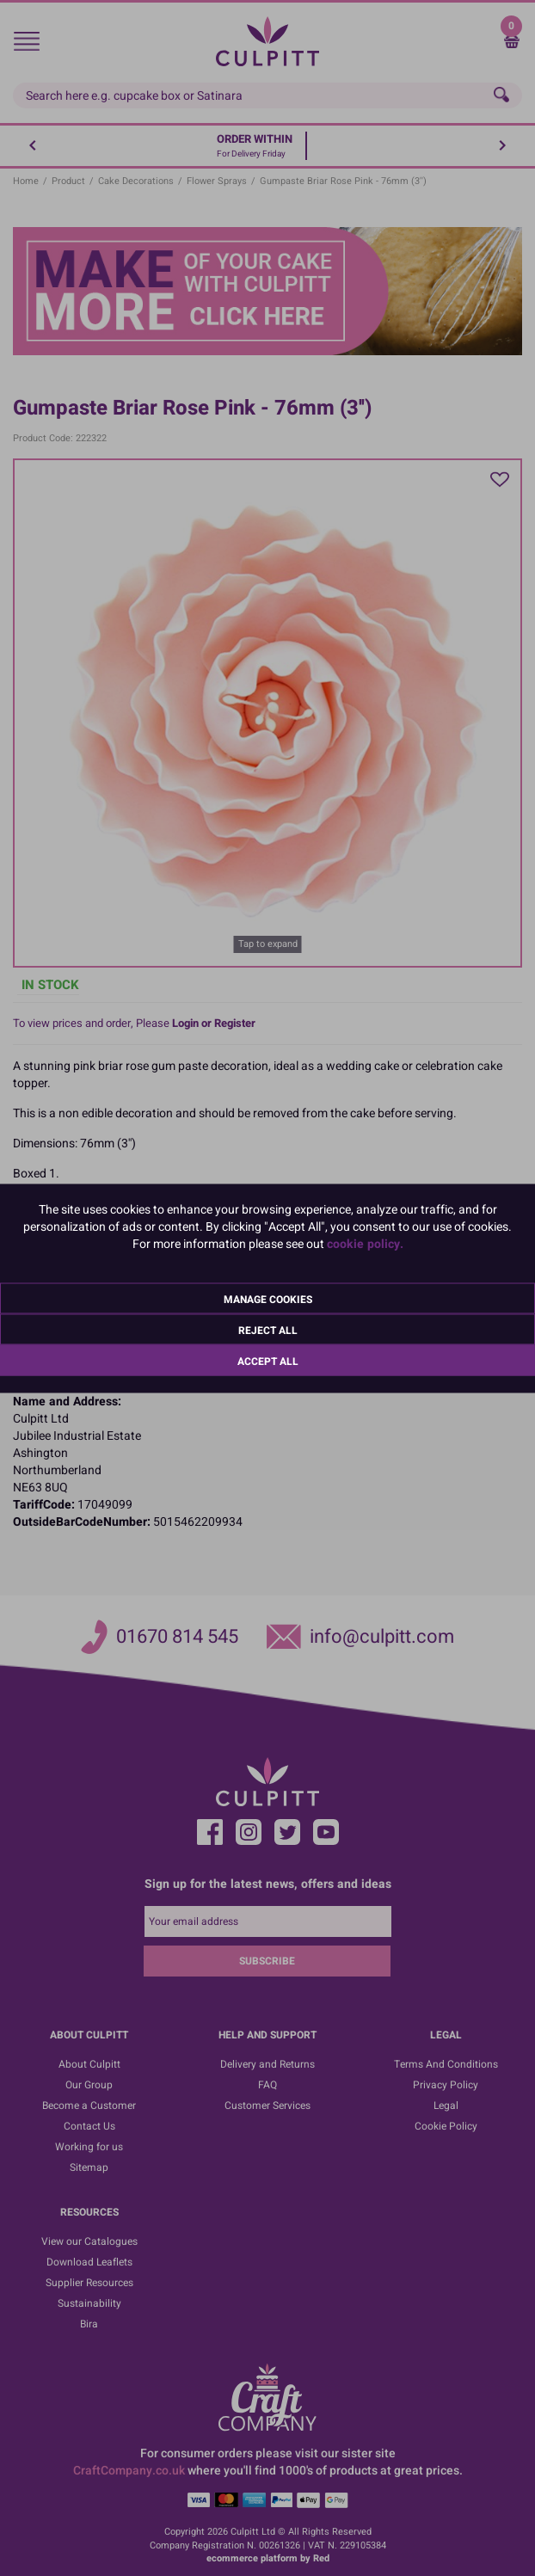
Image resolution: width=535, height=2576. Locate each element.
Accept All (267, 1360)
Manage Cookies (268, 1298)
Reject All (268, 1329)
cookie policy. (365, 1243)
